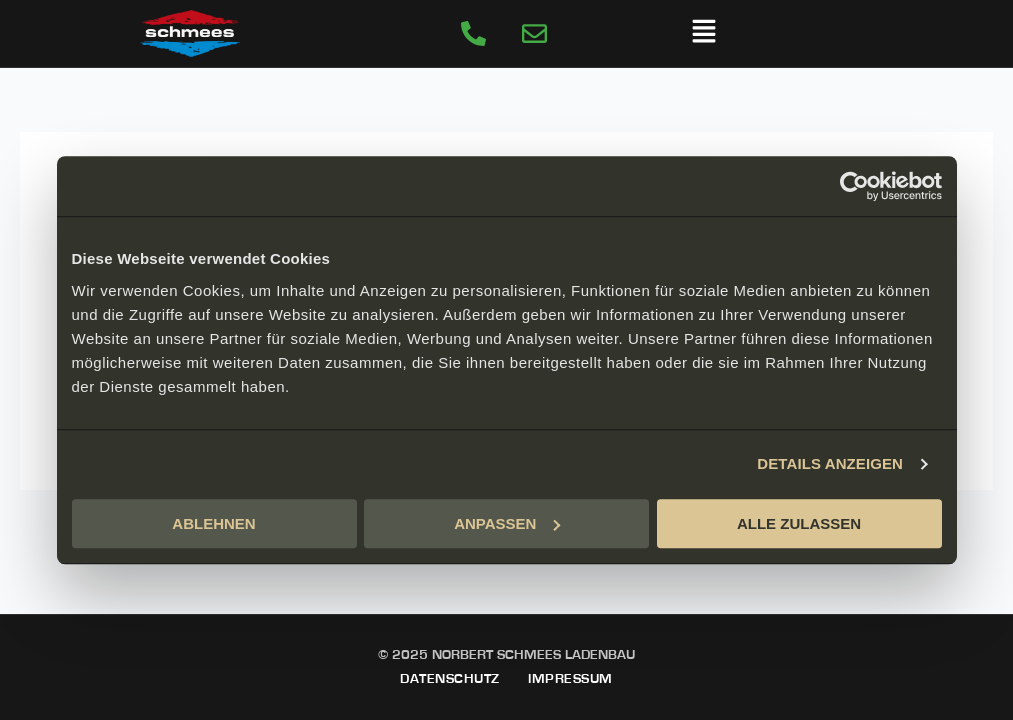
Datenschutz (450, 678)
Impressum (570, 678)
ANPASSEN (507, 523)
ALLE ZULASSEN (799, 523)
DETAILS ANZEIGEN (830, 463)
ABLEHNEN (213, 523)
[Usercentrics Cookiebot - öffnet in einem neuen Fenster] (854, 186)
